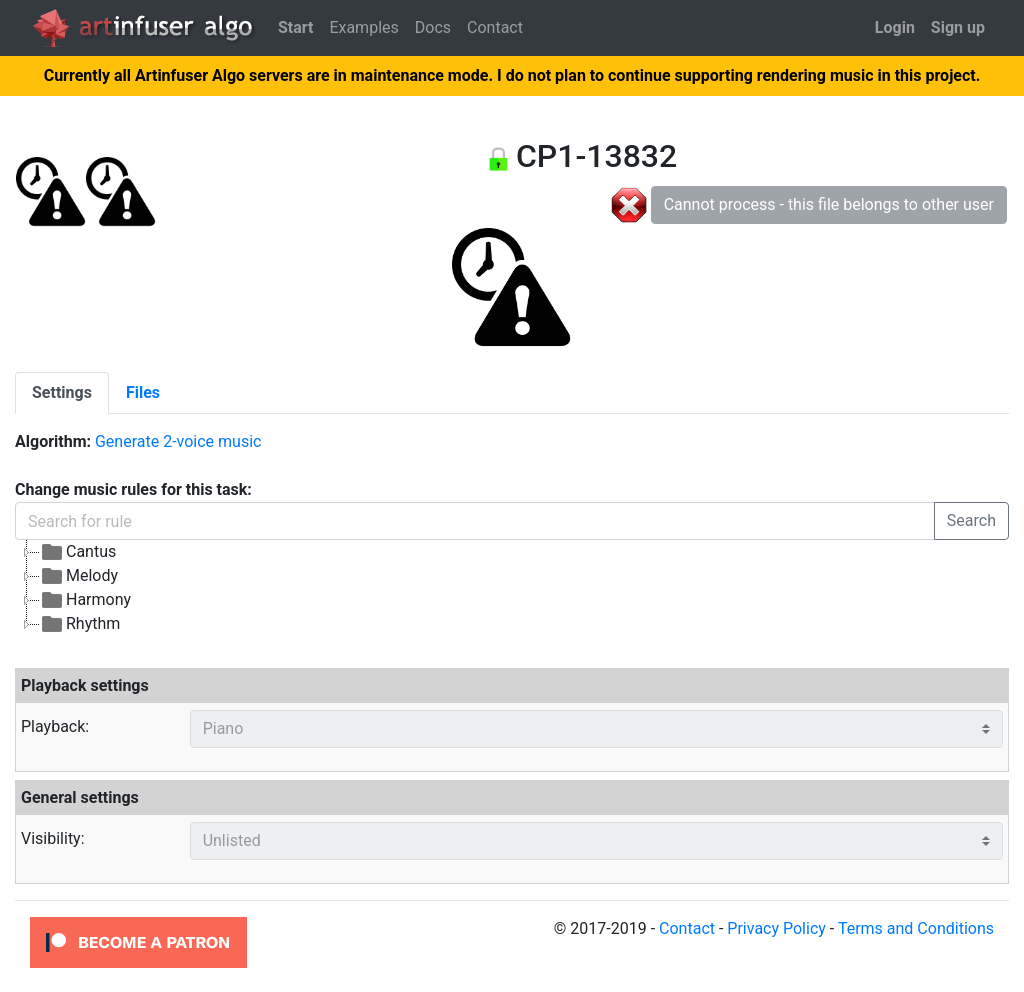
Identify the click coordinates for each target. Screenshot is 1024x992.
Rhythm (80, 624)
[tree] (512, 588)
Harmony (85, 600)
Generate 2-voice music (178, 441)
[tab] (62, 393)
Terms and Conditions (916, 928)
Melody (79, 576)
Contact (495, 27)
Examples (363, 27)
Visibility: (53, 838)
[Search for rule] (475, 521)
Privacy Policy (776, 928)
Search (971, 520)
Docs (433, 27)
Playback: (55, 726)
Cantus (78, 552)
